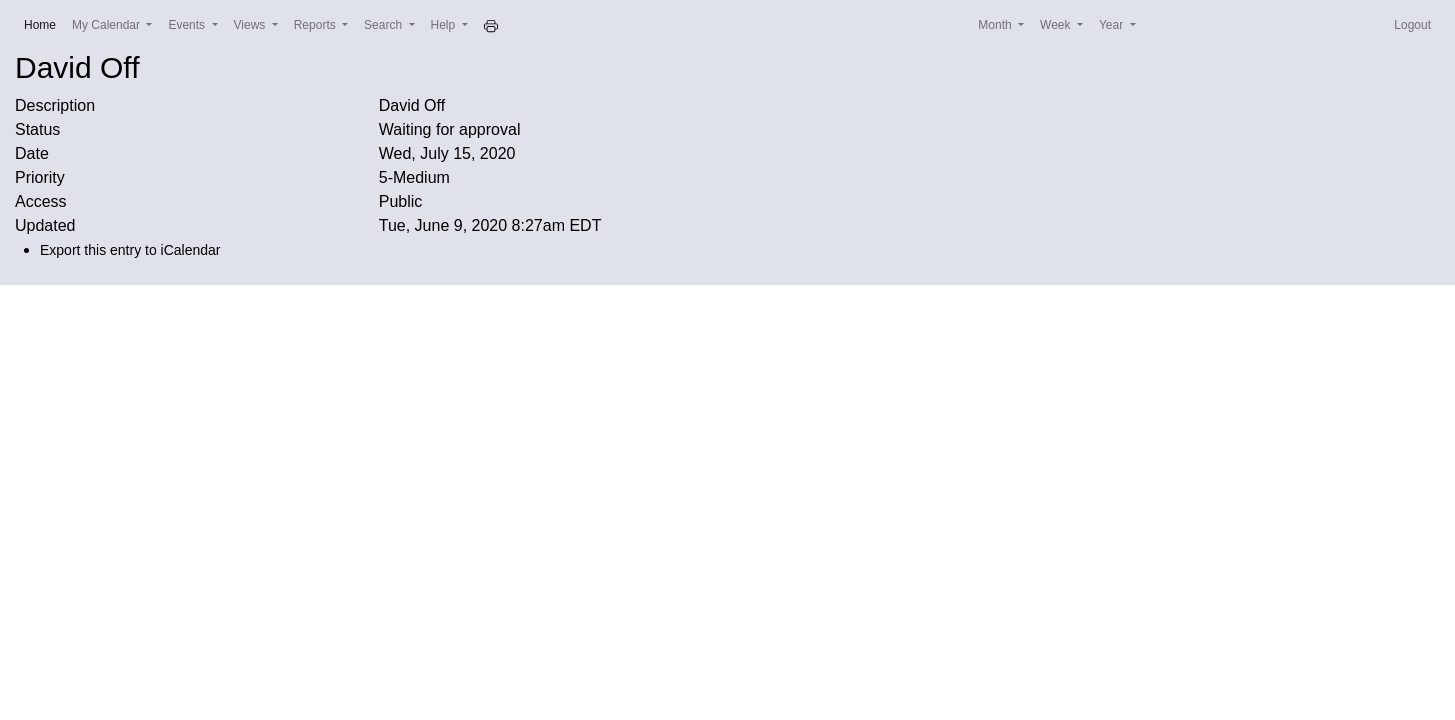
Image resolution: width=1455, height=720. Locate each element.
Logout (1412, 25)
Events (188, 25)
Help (445, 25)
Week (1057, 25)
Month (996, 25)
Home (44, 23)
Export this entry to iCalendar (130, 250)
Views (251, 25)
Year (1113, 25)
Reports (316, 25)
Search (384, 25)
